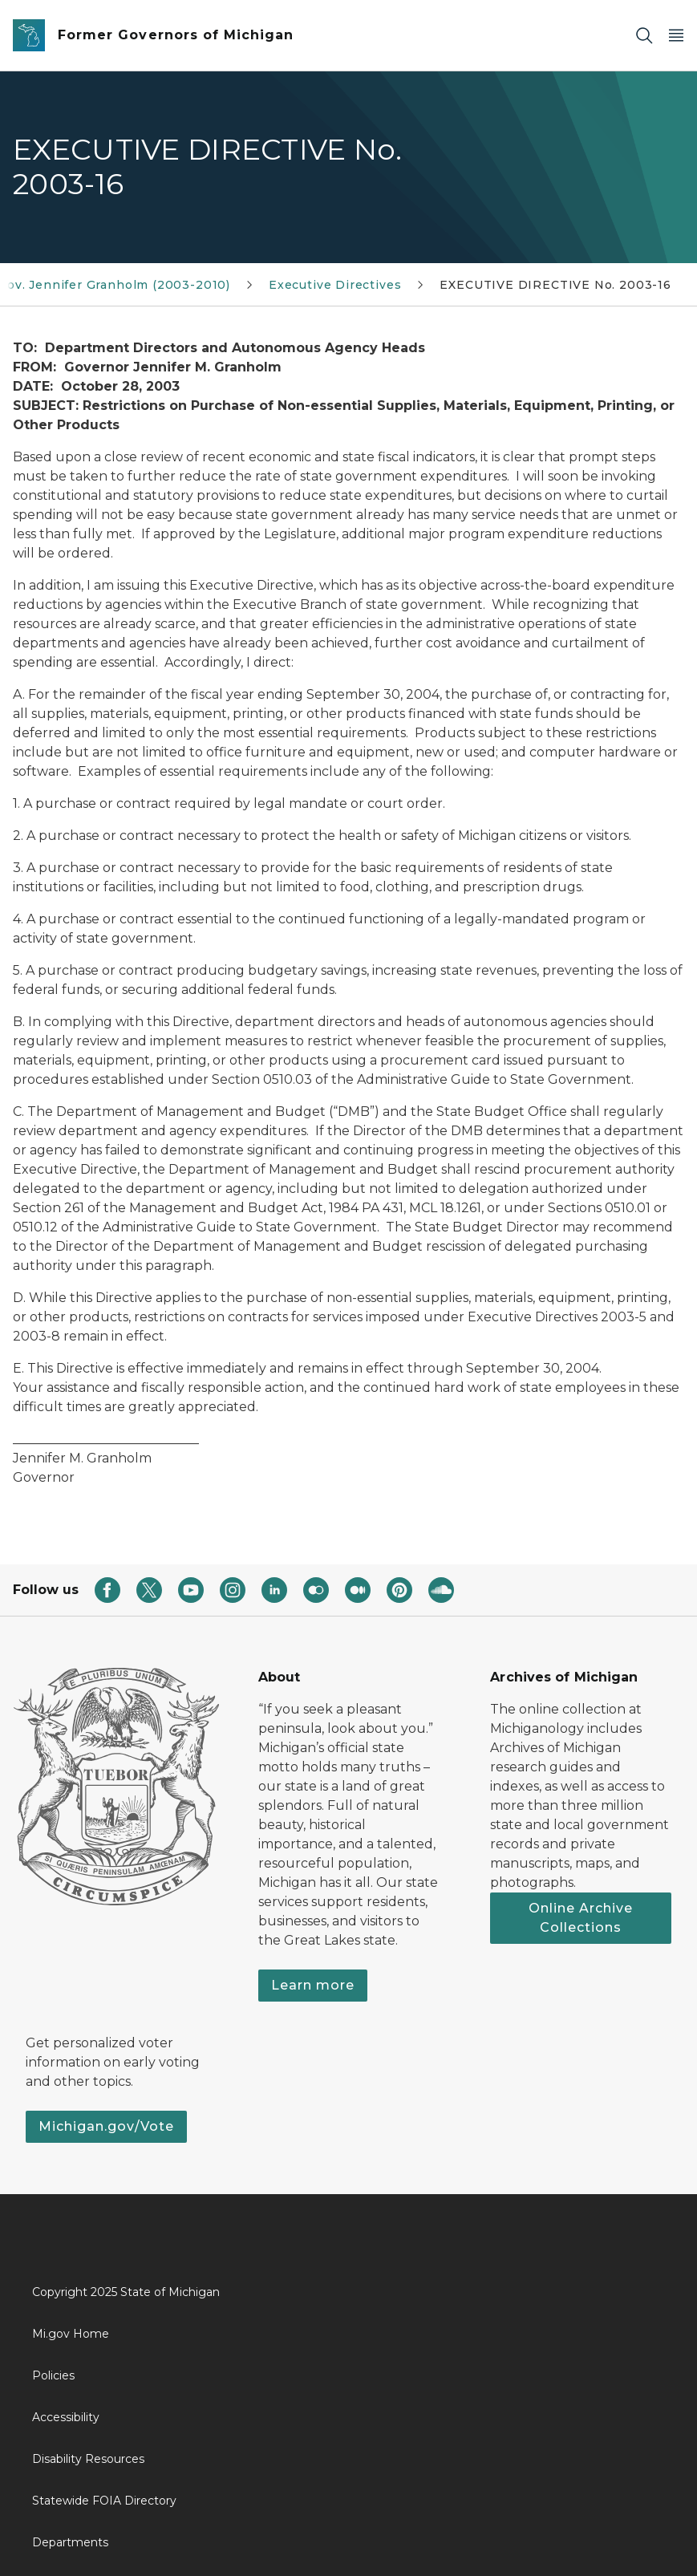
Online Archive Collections (581, 1918)
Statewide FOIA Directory (104, 2500)
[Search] (644, 36)
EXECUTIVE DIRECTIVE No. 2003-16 (555, 285)
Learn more (313, 1985)
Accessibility (65, 2417)
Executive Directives (335, 285)
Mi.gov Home (70, 2334)
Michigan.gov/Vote (106, 2126)
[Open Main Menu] (676, 36)
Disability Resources (88, 2459)
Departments (70, 2542)
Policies (53, 2375)
